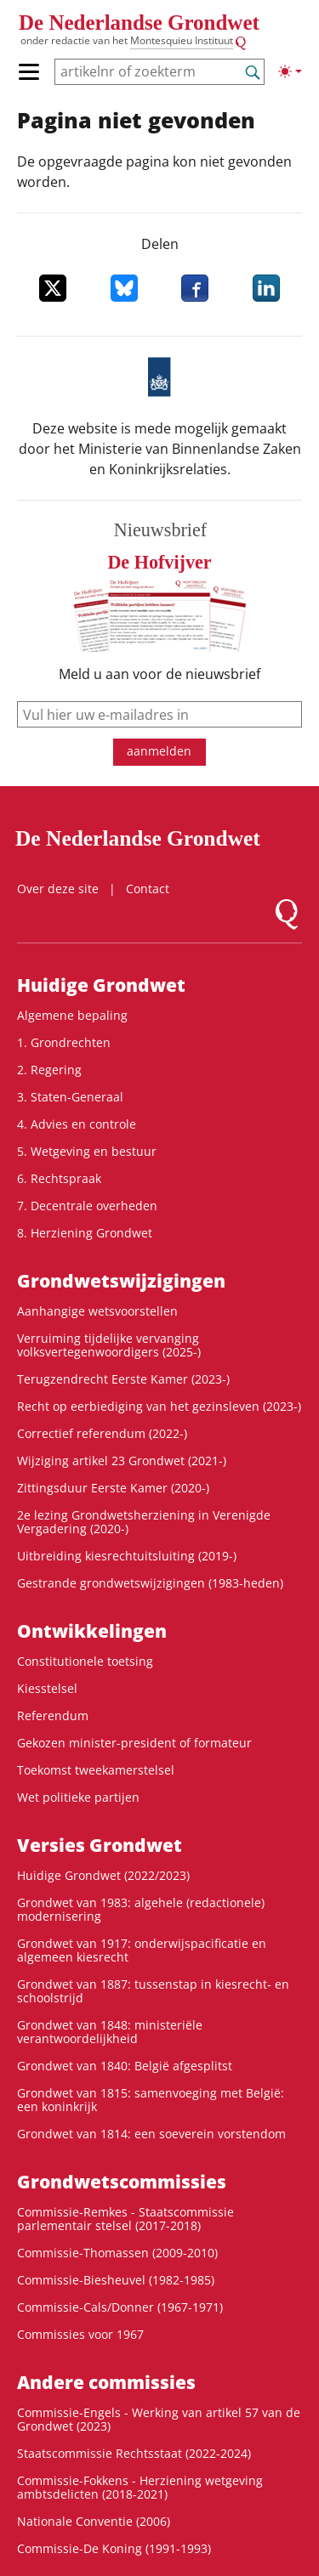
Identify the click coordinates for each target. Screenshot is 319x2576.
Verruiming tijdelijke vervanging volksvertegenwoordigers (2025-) (109, 1345)
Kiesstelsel (47, 1688)
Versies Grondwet (99, 1845)
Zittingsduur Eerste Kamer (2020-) (113, 1488)
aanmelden (159, 751)
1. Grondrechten (64, 1042)
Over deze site (58, 888)
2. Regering (49, 1070)
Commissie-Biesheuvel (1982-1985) (115, 2280)
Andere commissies (106, 2382)
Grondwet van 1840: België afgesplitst (124, 2066)
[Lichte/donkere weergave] (290, 71)
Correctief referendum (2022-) (102, 1433)
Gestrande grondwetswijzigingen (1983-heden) (150, 1583)
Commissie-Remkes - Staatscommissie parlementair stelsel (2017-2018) (125, 2218)
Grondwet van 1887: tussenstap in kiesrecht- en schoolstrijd (153, 1991)
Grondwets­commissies (121, 2181)
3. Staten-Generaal (70, 1097)
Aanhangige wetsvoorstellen (97, 1311)
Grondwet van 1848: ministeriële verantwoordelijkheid (109, 2032)
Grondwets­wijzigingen (121, 1281)
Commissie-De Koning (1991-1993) (114, 2548)
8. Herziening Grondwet (84, 1233)
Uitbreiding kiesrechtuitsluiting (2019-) (126, 1556)
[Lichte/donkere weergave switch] (290, 71)
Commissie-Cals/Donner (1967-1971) (120, 2307)
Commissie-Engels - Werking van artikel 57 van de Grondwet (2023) (158, 2419)
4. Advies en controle (76, 1124)
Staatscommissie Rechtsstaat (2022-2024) (134, 2453)
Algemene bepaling (72, 1015)
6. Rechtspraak (59, 1178)
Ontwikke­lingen (92, 1631)
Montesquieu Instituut (181, 40)
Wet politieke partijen (78, 1797)
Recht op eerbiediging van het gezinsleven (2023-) (159, 1406)
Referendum (52, 1715)
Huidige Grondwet (101, 985)
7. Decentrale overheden (87, 1205)
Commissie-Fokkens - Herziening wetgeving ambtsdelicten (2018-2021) (140, 2487)
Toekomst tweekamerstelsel (95, 1770)
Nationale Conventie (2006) (93, 2521)
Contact (147, 888)
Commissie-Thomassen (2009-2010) (117, 2253)
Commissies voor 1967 (80, 2334)
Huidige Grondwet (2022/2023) (103, 1875)
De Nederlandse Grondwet (139, 22)
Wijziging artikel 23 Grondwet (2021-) (121, 1460)
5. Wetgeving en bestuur (87, 1151)
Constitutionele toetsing (85, 1661)
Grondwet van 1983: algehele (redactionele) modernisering (141, 1909)
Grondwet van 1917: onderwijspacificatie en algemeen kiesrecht (141, 1950)
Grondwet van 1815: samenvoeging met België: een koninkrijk (150, 2100)
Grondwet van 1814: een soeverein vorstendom (151, 2134)
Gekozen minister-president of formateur (134, 1743)
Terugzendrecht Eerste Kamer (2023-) (123, 1379)
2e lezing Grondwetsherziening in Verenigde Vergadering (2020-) (144, 1522)
